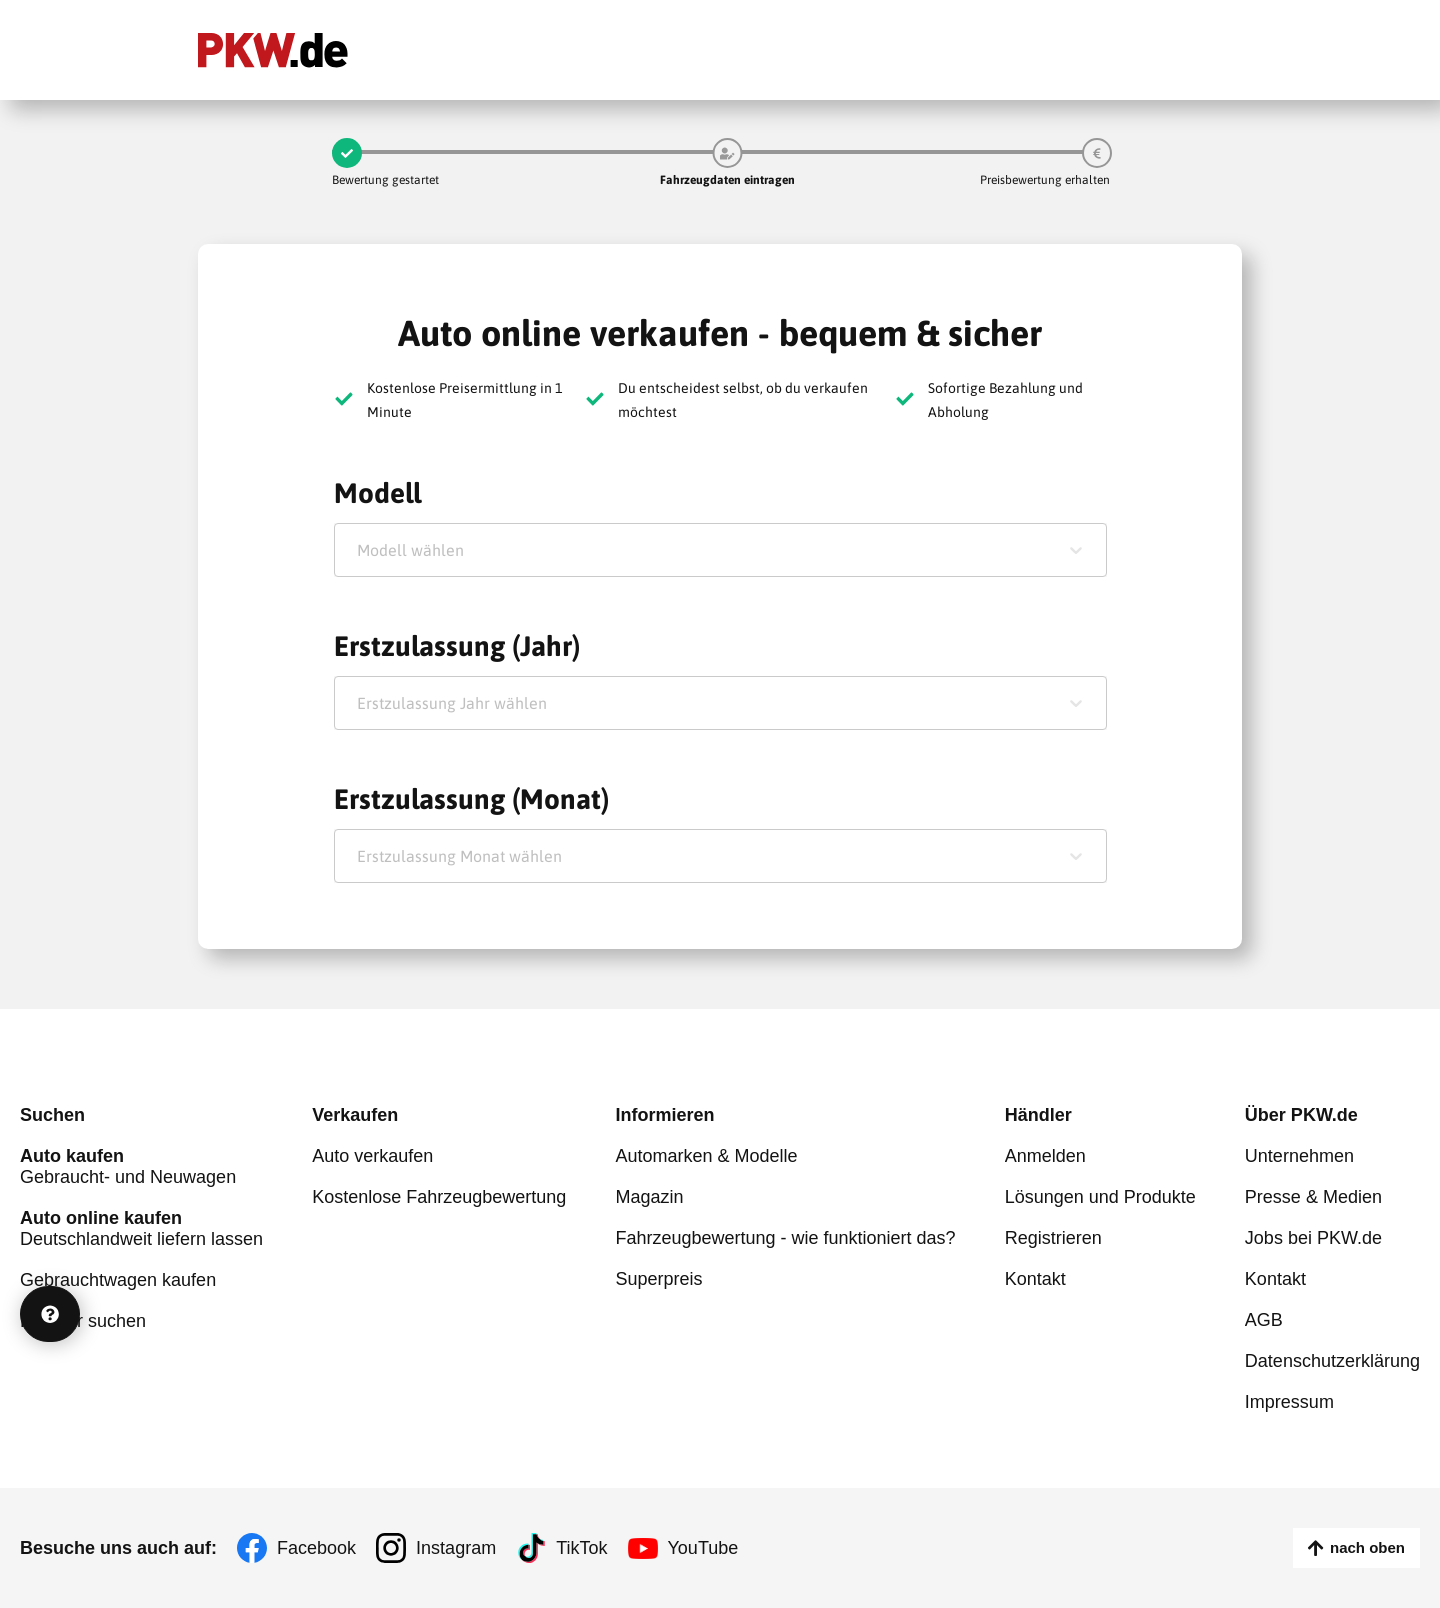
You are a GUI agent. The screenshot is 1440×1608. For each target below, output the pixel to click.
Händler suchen (83, 1321)
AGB (1264, 1320)
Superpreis (658, 1279)
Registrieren (1053, 1238)
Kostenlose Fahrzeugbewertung (439, 1197)
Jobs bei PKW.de (1313, 1238)
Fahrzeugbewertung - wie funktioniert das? (785, 1238)
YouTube (703, 1548)
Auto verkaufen (372, 1156)
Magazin (649, 1197)
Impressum (1289, 1402)
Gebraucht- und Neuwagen (141, 1166)
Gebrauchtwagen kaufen (118, 1280)
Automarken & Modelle (706, 1156)
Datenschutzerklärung (1332, 1361)
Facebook (316, 1548)
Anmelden (1045, 1156)
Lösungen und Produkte (1100, 1197)
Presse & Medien (1313, 1197)
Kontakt (1035, 1279)
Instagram (456, 1548)
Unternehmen (1299, 1156)
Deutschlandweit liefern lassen (141, 1228)
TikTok (581, 1548)
